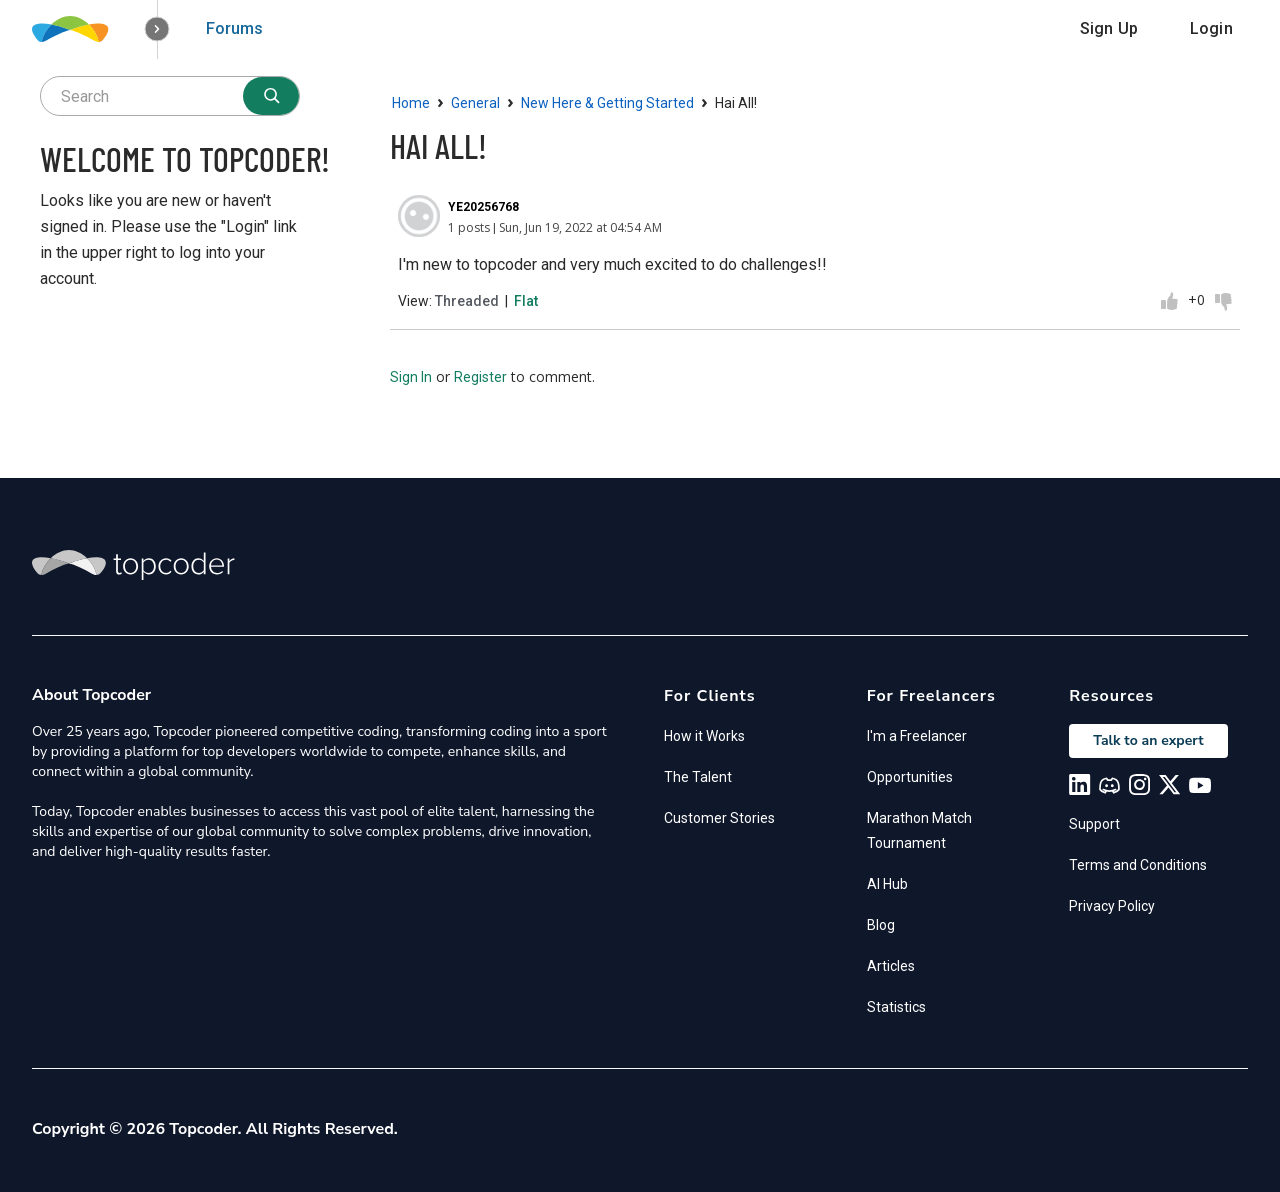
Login (1211, 28)
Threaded (467, 301)
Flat (526, 301)
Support (1094, 824)
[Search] (271, 96)
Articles (891, 966)
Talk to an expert (1148, 740)
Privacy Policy (1112, 906)
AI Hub (887, 884)
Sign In (411, 377)
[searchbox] (170, 96)
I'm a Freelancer (917, 736)
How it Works (704, 736)
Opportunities (910, 777)
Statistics (896, 1007)
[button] (157, 29)
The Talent (698, 777)
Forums (234, 28)
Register (480, 377)
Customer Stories (719, 818)
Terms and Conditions (1138, 865)
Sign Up (1109, 28)
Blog (881, 925)
